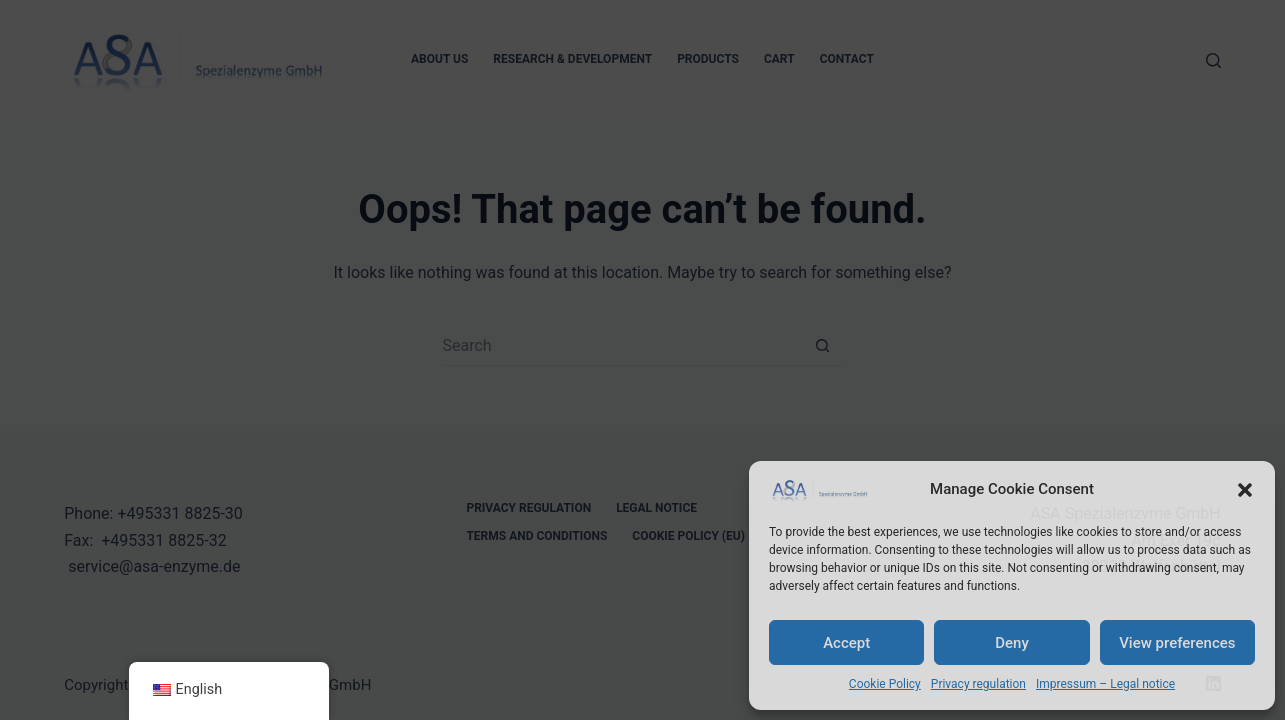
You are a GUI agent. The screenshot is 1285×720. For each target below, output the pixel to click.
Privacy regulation (978, 684)
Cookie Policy (885, 684)
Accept (846, 643)
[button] (1245, 490)
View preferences (1177, 643)
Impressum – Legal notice (1105, 684)
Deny (1012, 643)
